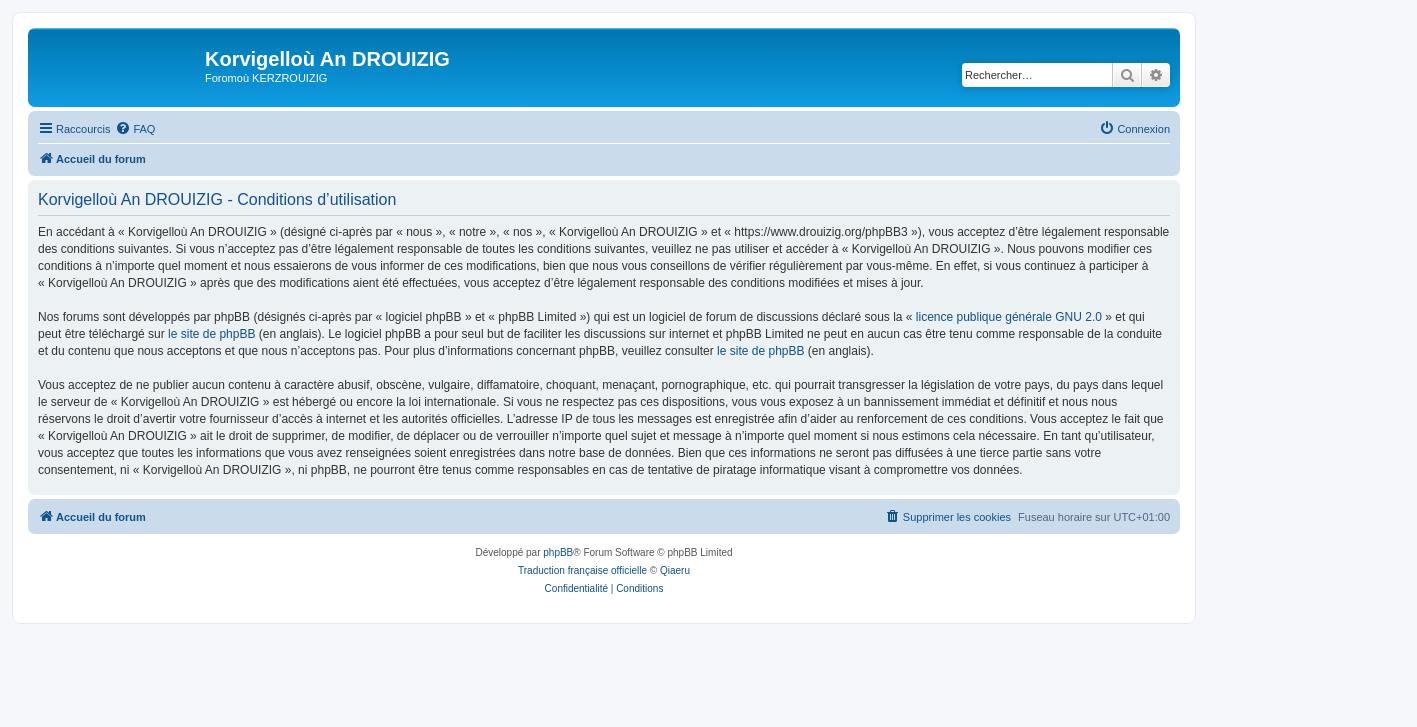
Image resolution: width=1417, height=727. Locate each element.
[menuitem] (135, 129)
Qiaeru (675, 570)
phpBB (558, 552)
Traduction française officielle (582, 570)
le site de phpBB (211, 334)
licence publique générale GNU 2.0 (1009, 317)
